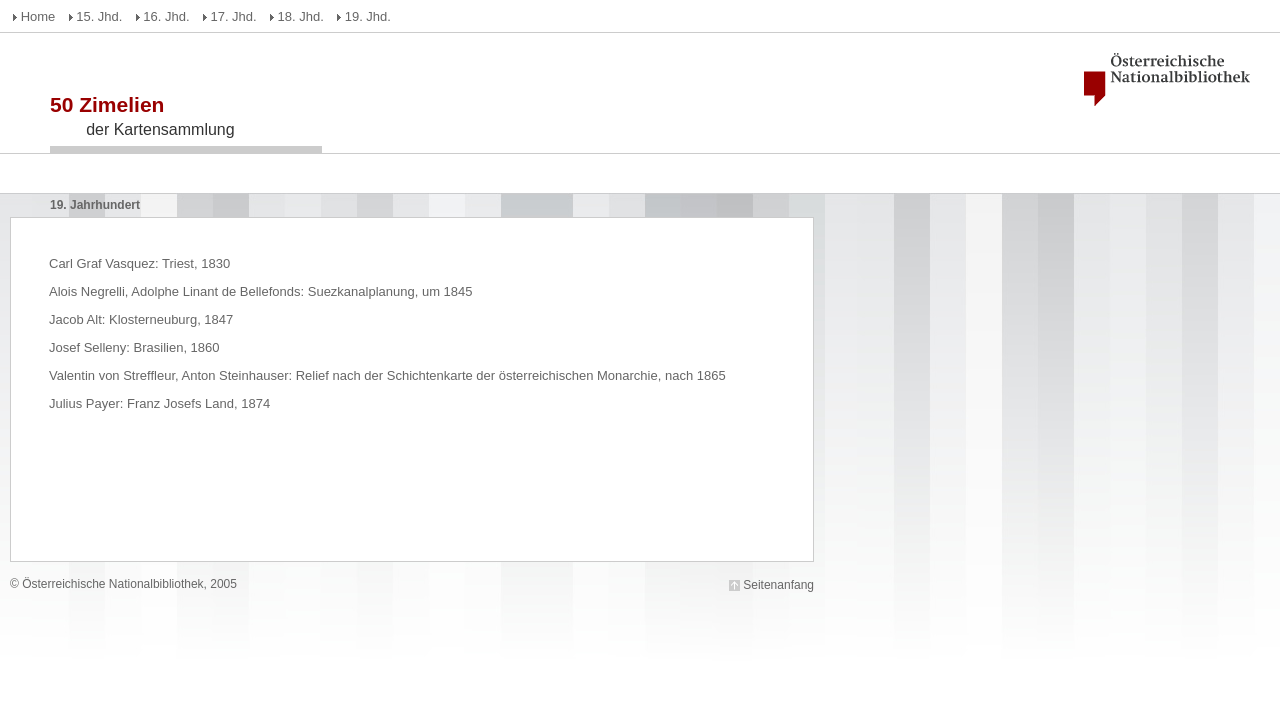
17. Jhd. (233, 16)
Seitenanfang (778, 585)
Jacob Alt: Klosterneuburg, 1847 (141, 319)
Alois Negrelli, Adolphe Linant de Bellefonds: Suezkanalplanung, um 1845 (261, 291)
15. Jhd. (99, 16)
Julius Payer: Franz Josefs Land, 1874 (159, 403)
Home (38, 16)
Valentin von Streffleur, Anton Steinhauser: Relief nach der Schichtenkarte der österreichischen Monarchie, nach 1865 (387, 375)
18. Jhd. (301, 16)
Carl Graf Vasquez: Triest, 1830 (139, 263)
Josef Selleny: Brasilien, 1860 (134, 347)
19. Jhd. (368, 16)
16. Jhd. (166, 16)
